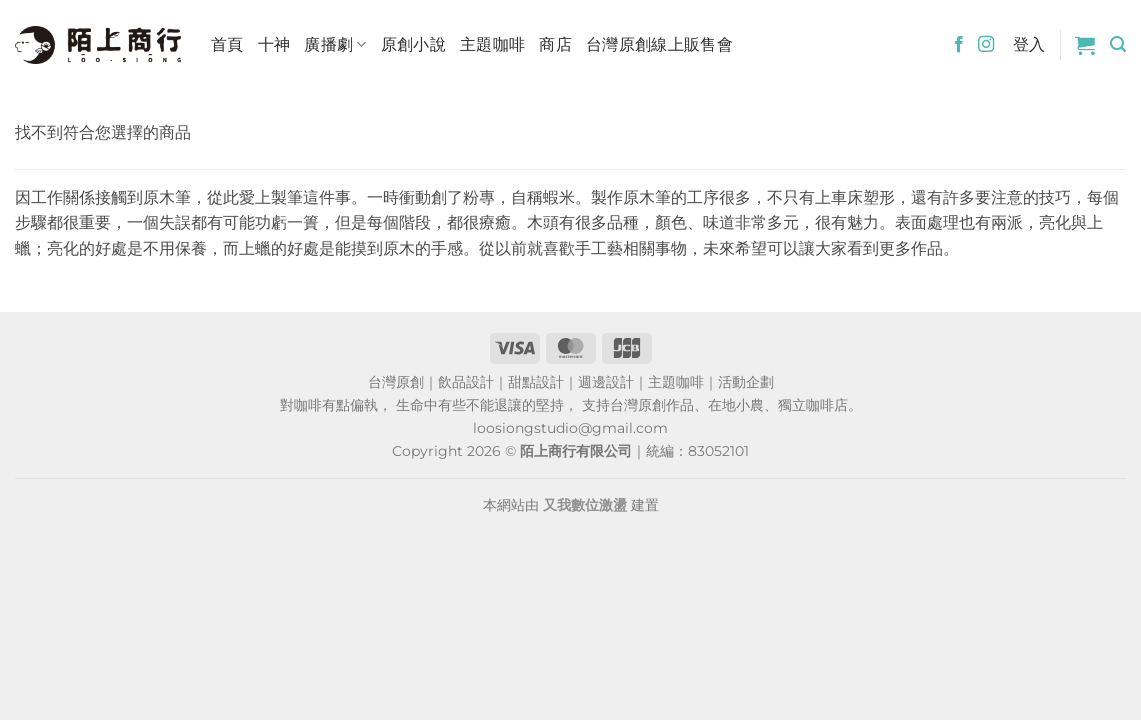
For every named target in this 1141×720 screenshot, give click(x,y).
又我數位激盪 (585, 505)
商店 (555, 44)
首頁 (227, 44)
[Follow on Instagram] (986, 45)
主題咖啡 (492, 44)
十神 (274, 44)
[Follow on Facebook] (959, 45)
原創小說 (413, 44)
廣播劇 (335, 45)
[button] (1085, 45)
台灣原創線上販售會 (659, 44)
